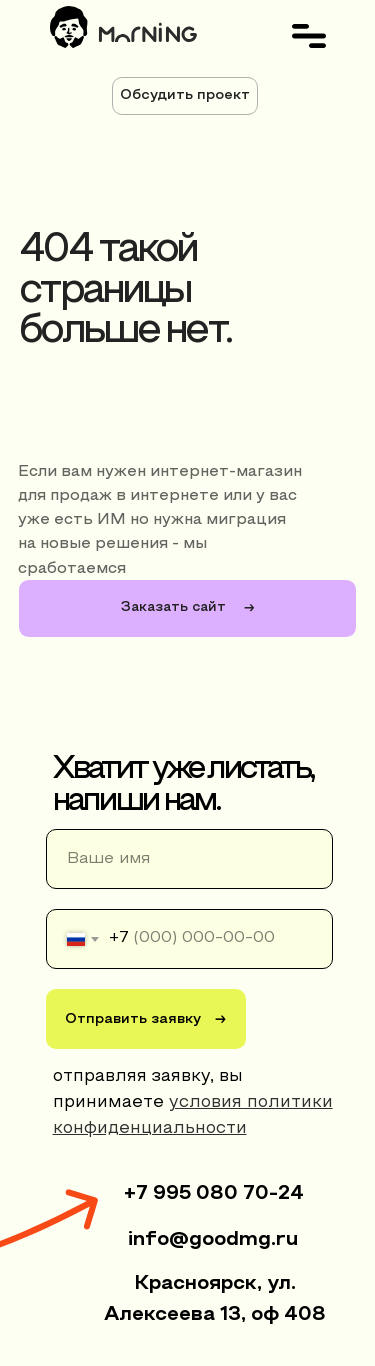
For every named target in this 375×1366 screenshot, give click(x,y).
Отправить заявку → (145, 1019)
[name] (189, 859)
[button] (185, 96)
